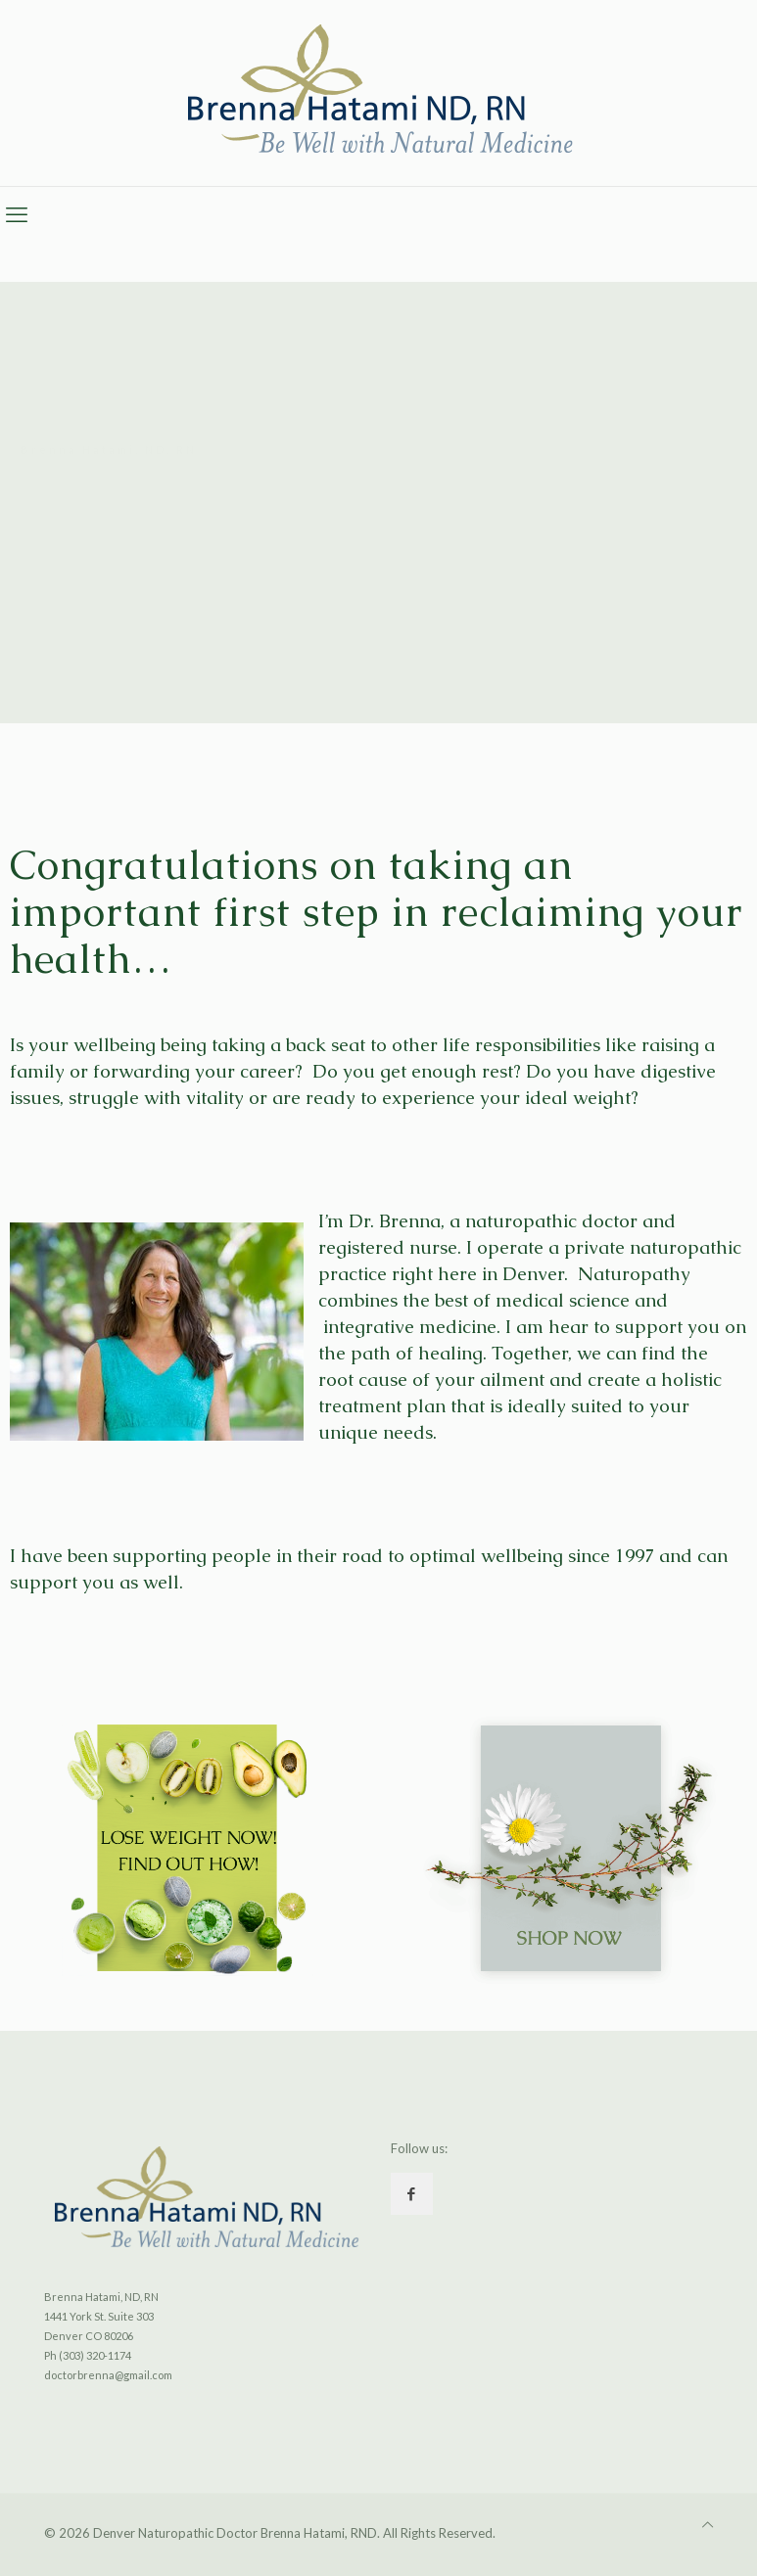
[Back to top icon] (707, 2524)
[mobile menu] (16, 214)
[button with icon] (412, 2194)
